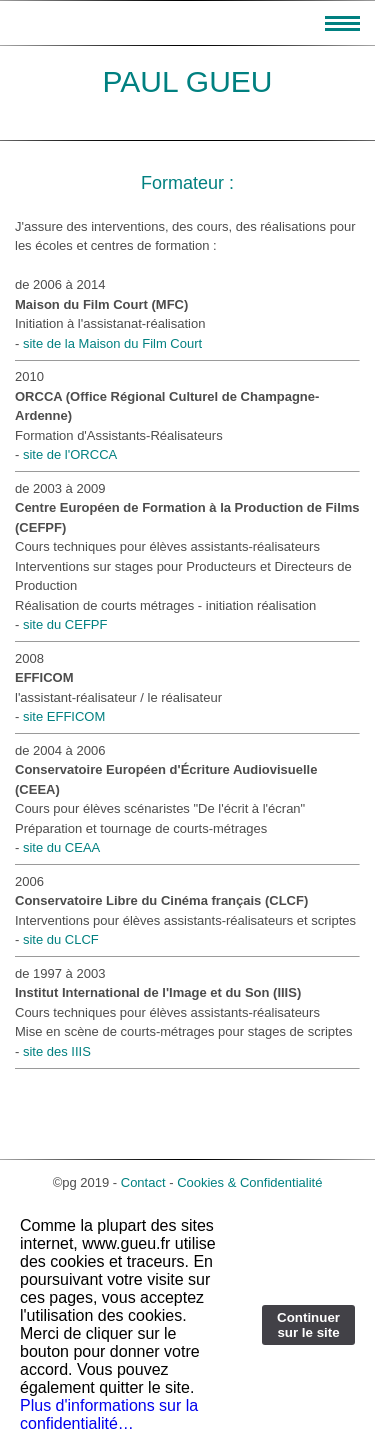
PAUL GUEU (187, 81)
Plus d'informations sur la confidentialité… (109, 1414)
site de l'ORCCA (70, 454)
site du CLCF (61, 939)
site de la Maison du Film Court (112, 343)
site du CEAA (61, 847)
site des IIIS (57, 1051)
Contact (143, 1182)
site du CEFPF (65, 624)
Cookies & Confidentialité (249, 1182)
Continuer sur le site (308, 1325)
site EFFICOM (64, 716)
